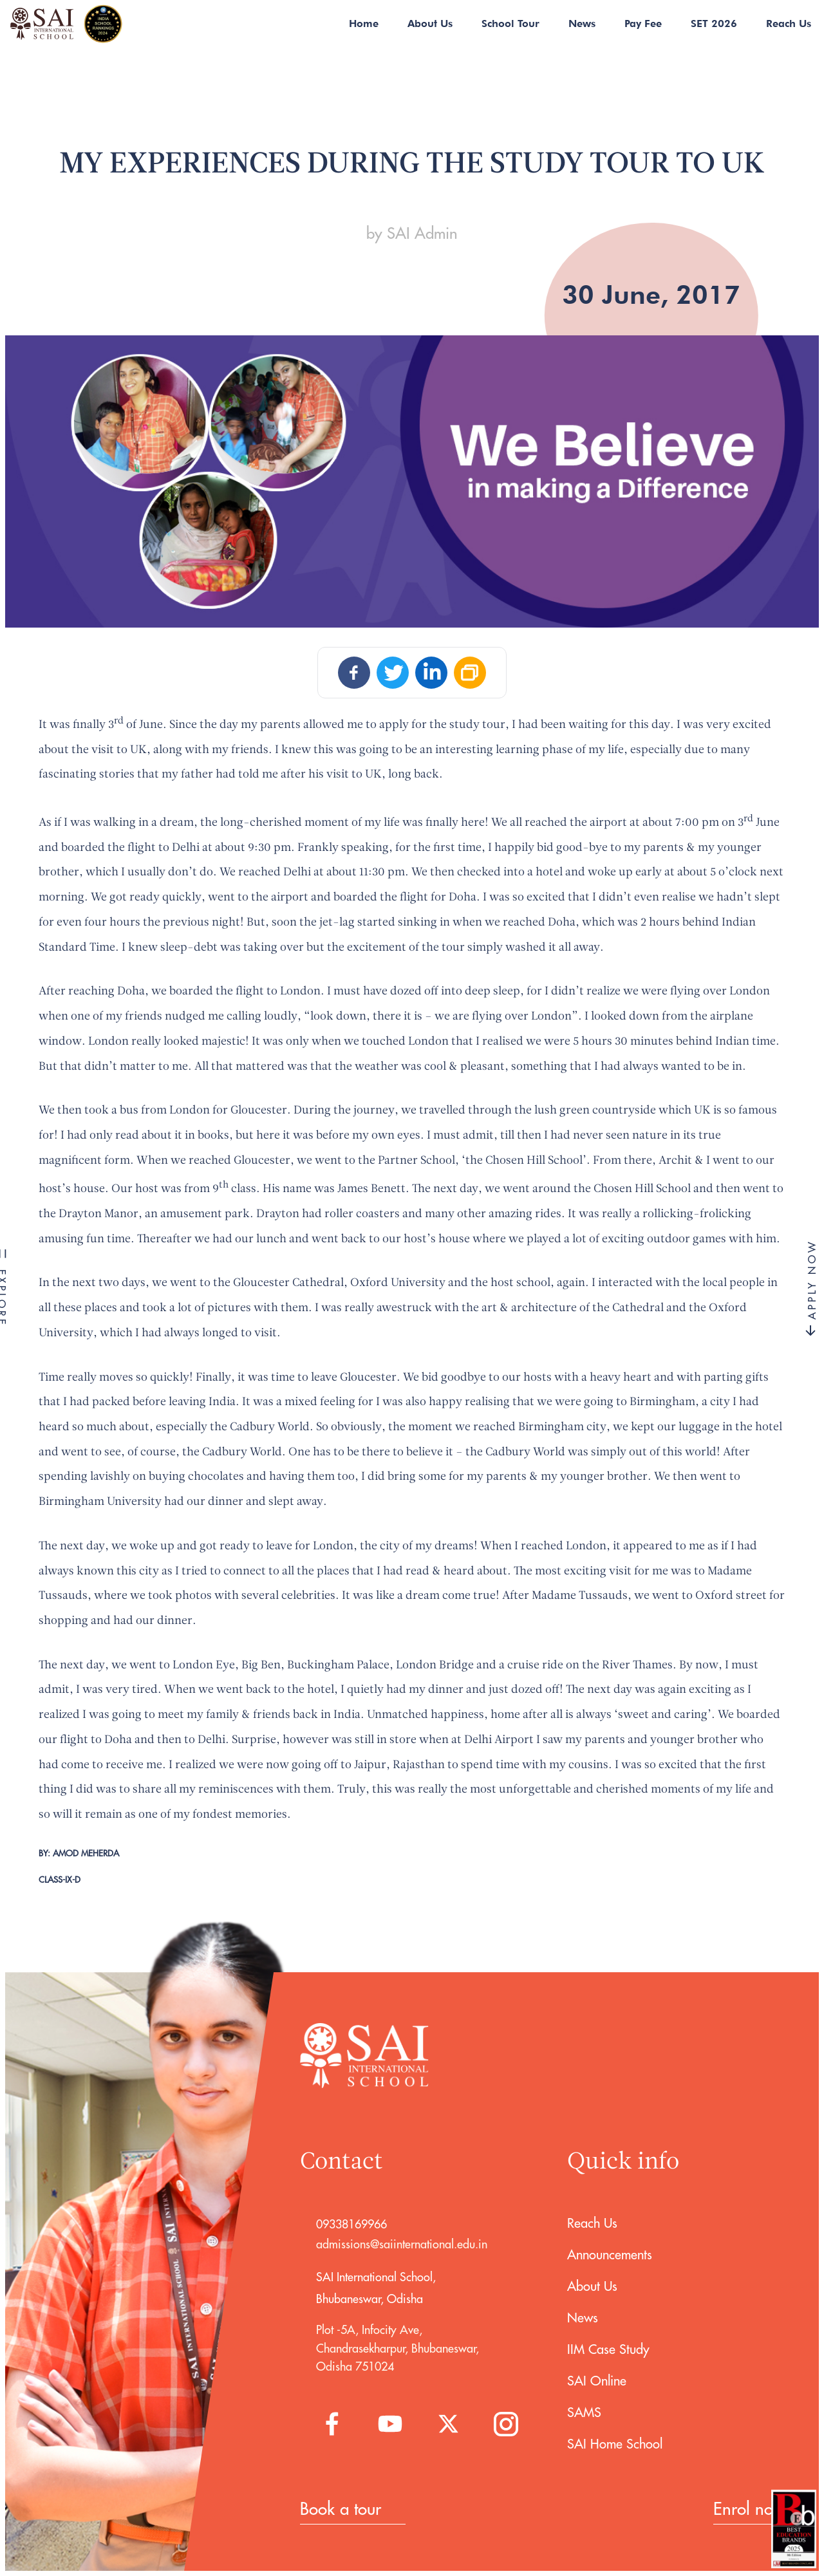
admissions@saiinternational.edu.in (401, 2244)
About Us (430, 23)
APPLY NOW (811, 1288)
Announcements (609, 2254)
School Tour (510, 23)
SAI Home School (614, 2444)
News (581, 23)
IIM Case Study (608, 2349)
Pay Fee (643, 23)
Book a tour (340, 2508)
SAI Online (596, 2381)
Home (364, 23)
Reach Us (788, 23)
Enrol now (749, 2508)
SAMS (584, 2412)
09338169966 (351, 2224)
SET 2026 (714, 23)
